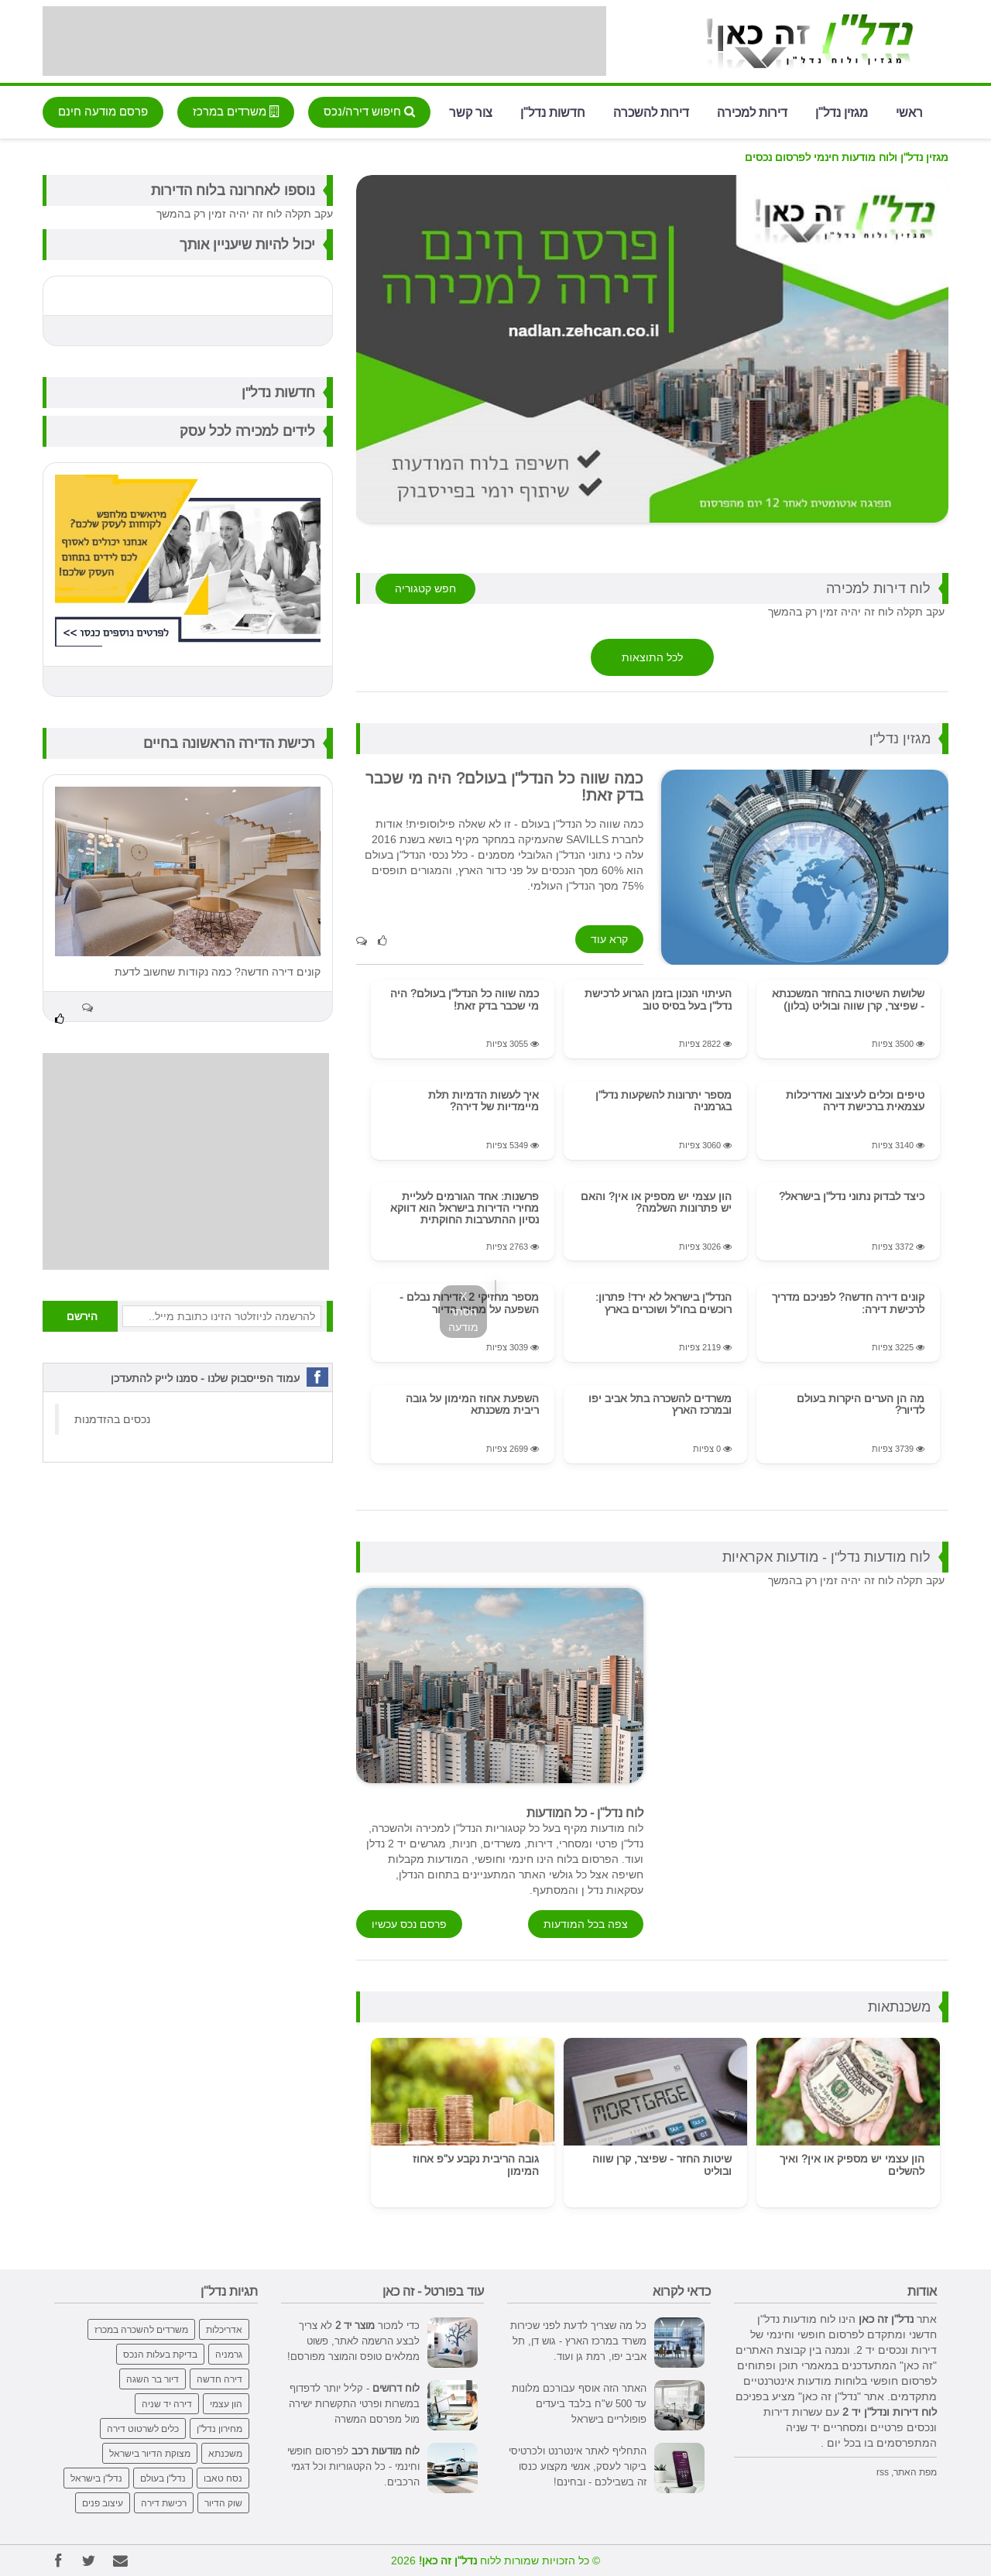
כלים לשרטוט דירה (143, 2428)
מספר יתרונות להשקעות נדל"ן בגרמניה (663, 1101)
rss (882, 2472)
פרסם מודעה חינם (103, 111)
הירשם (82, 1316)
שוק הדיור (223, 2503)
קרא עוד (609, 939)
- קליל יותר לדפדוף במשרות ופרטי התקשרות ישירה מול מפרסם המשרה (354, 2403)
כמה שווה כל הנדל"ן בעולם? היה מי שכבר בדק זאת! (464, 999)
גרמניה (228, 2354)
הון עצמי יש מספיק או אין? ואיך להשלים (852, 2164)
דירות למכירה (752, 111)
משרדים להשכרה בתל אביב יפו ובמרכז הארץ (660, 1404)
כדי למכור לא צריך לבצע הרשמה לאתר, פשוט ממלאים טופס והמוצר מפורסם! (353, 2340)
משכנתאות (899, 2006)
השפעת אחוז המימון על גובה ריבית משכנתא (472, 1404)
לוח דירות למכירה (878, 588)
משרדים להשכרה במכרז (141, 2329)
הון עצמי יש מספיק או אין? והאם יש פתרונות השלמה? (656, 1202)
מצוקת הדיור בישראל (149, 2453)
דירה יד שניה (167, 2404)
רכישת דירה (164, 2503)
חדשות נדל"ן (552, 111)
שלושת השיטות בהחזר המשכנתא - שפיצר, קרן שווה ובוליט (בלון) (848, 999)
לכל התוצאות (652, 657)
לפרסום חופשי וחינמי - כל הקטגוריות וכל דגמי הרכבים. (353, 2466)
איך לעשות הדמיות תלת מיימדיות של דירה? (483, 1101)
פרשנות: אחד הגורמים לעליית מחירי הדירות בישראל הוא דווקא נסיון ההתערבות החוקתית (464, 1208)
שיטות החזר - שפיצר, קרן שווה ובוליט (662, 2164)
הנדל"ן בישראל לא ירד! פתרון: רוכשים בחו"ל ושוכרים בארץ (663, 1303)
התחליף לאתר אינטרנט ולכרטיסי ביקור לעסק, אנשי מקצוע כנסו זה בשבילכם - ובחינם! (577, 2466)
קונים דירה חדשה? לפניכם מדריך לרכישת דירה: (848, 1303)
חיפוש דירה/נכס (369, 111)
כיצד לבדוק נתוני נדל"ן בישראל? (851, 1196)
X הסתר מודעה (463, 1311)
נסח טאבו (223, 2478)
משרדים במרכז (236, 111)
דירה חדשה (219, 2379)
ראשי (909, 111)
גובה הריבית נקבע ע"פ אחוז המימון (476, 2164)
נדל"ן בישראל (96, 2478)
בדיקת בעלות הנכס (160, 2354)
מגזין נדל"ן (841, 111)
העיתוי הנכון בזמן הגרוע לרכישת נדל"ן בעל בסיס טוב (658, 999)
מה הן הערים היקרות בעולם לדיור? (860, 1404)
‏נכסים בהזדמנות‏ (112, 1419)
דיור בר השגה (152, 2379)
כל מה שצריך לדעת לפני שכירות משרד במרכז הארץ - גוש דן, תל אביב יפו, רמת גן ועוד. (578, 2340)
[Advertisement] (324, 41)
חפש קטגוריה (425, 588)
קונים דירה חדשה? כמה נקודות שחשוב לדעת (218, 972)
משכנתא (225, 2453)
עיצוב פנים (102, 2503)
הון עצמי (226, 2404)
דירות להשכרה (651, 111)
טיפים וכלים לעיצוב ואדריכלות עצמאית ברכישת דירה (855, 1101)
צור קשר (470, 111)
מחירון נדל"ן (219, 2428)
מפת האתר (915, 2472)
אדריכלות (224, 2329)
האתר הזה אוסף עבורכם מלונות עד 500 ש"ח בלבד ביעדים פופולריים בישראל (579, 2403)
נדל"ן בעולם (163, 2478)
